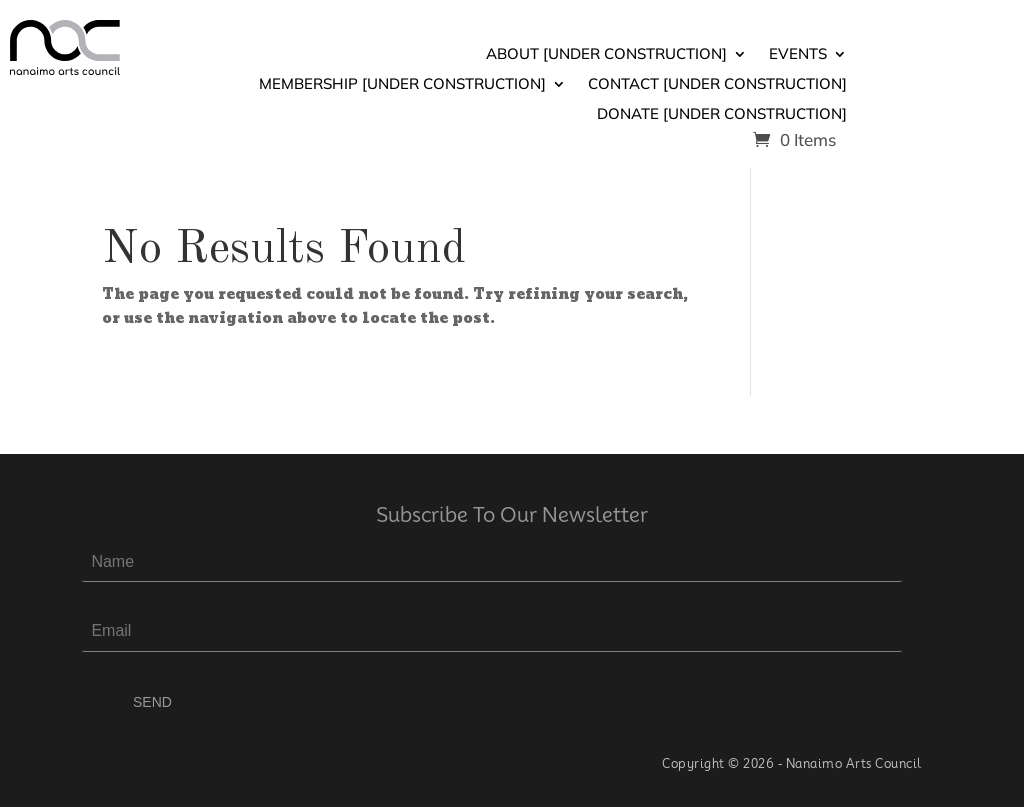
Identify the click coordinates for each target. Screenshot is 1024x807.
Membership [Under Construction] (402, 85)
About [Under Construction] (606, 55)
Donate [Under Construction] (722, 115)
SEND (152, 702)
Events (798, 55)
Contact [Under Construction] (717, 85)
